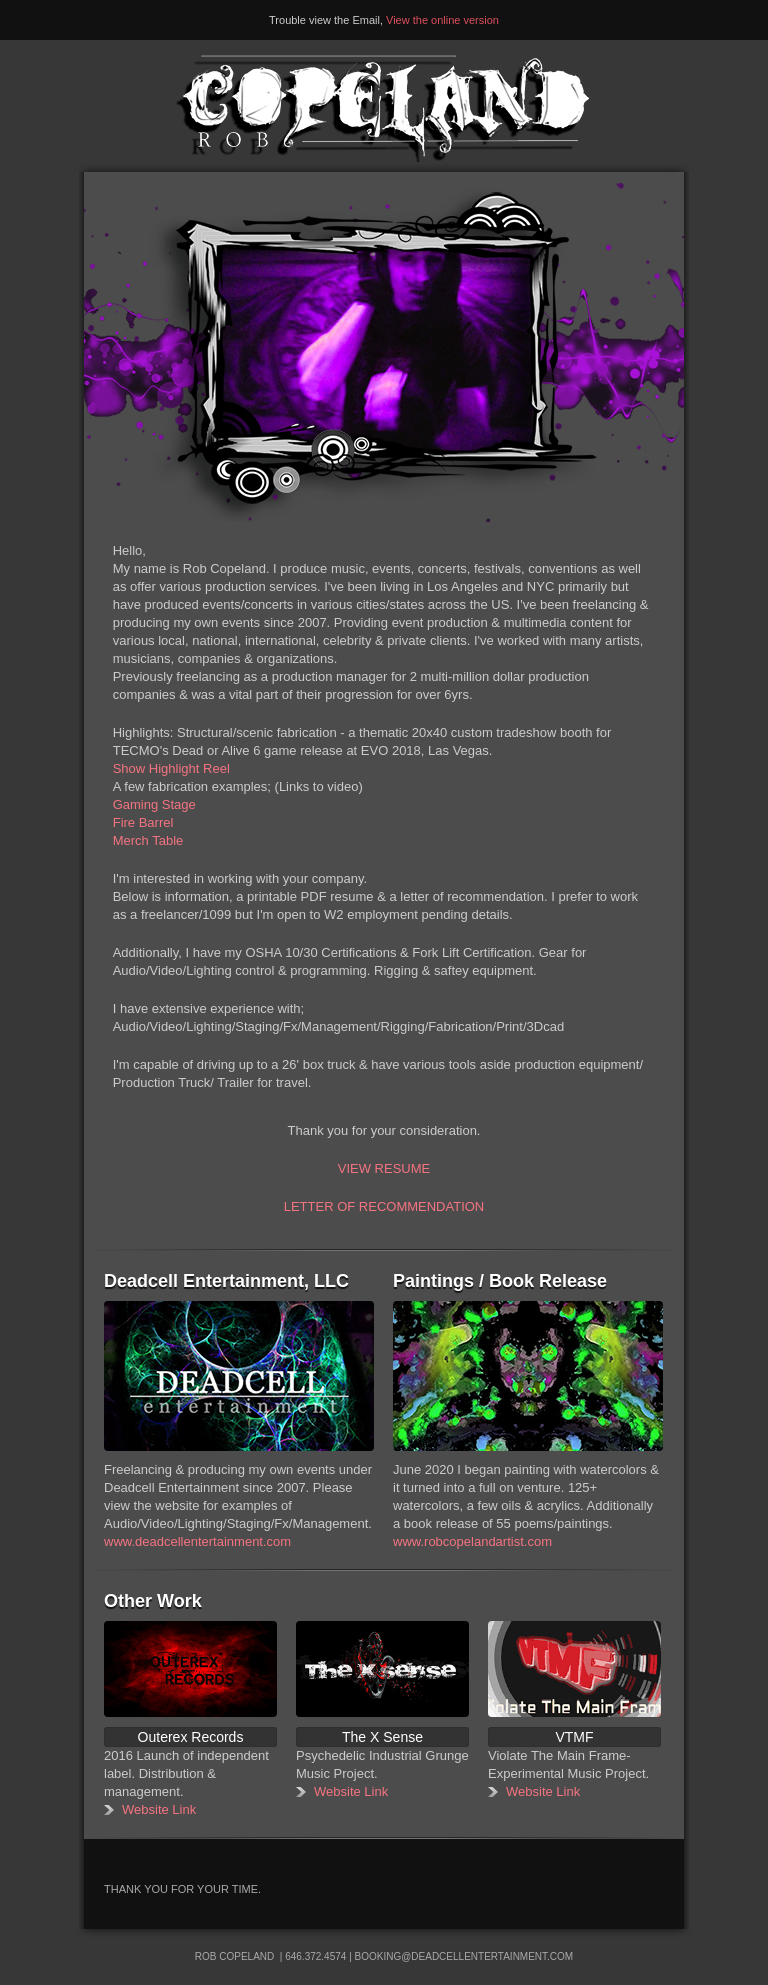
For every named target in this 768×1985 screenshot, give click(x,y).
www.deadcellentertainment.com (197, 1541)
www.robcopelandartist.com (472, 1541)
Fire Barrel (143, 822)
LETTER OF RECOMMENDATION (384, 1206)
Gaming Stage (154, 804)
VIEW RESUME (384, 1168)
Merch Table (148, 840)
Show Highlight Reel (171, 768)
